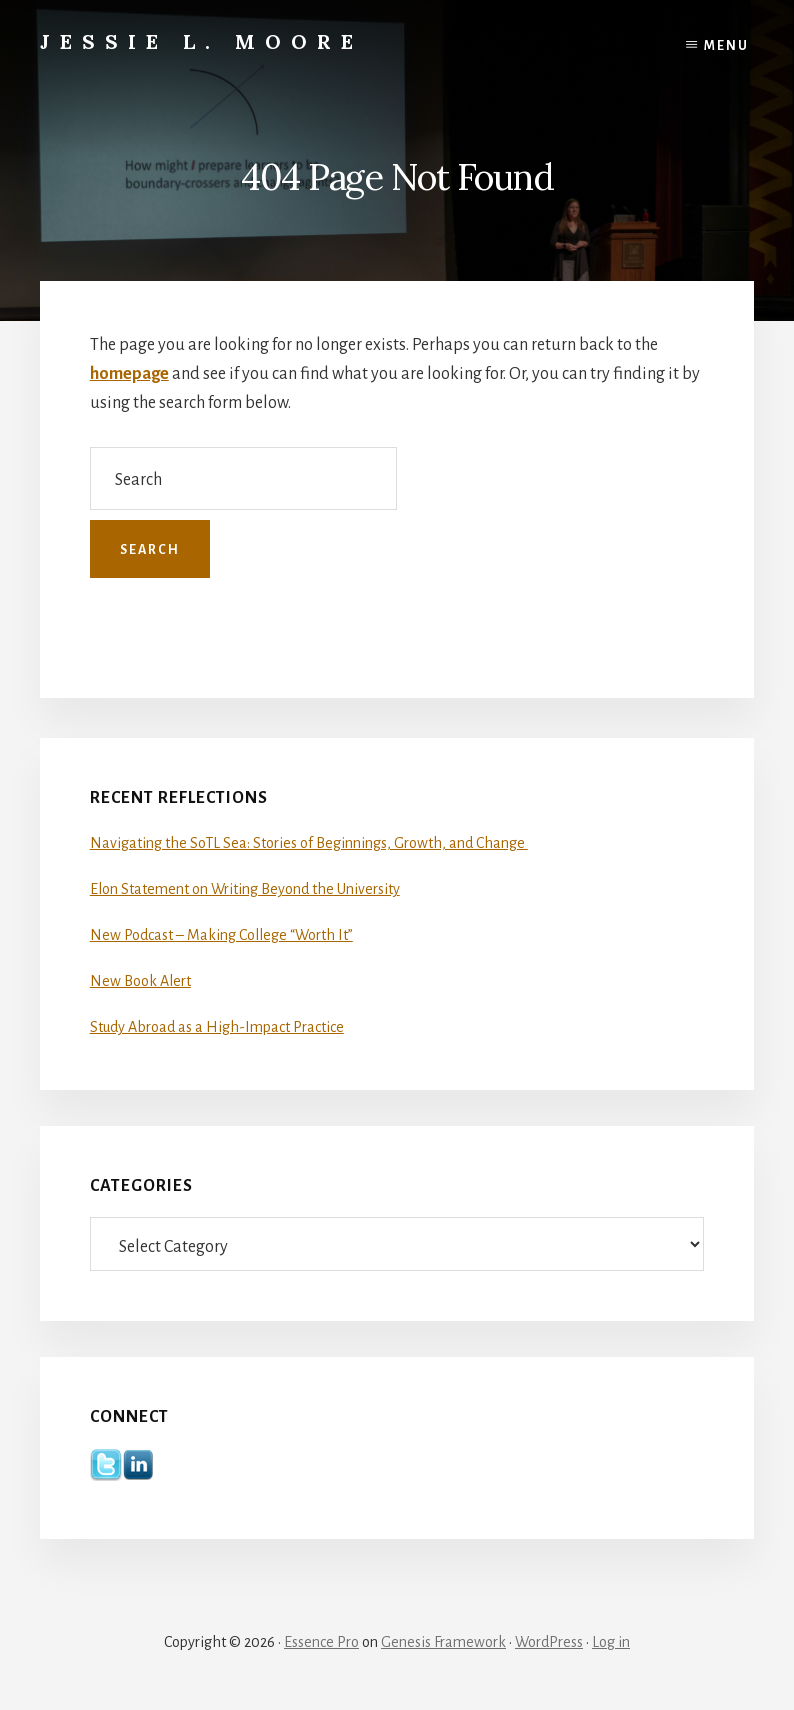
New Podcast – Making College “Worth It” (221, 935)
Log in (611, 1642)
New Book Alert (140, 981)
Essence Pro (321, 1642)
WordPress (549, 1642)
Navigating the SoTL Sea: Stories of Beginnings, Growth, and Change (309, 843)
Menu (726, 46)
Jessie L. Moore (201, 41)
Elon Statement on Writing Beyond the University (245, 889)
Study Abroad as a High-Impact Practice (217, 1027)
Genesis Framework (443, 1642)
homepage (129, 374)
